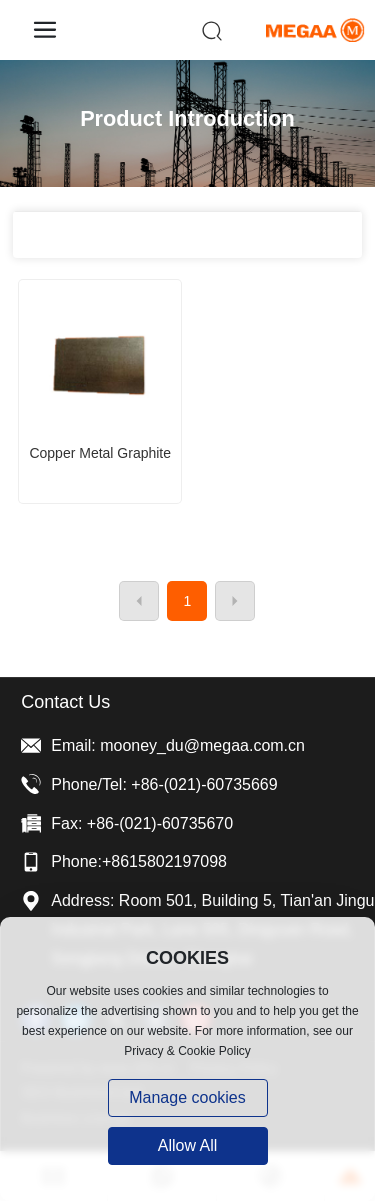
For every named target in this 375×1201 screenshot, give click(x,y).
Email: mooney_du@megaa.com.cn (178, 745)
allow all (188, 1145)
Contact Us (65, 702)
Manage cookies (187, 1097)
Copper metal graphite (100, 453)
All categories (187, 234)
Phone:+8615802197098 (139, 861)
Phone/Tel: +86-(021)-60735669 (164, 784)
